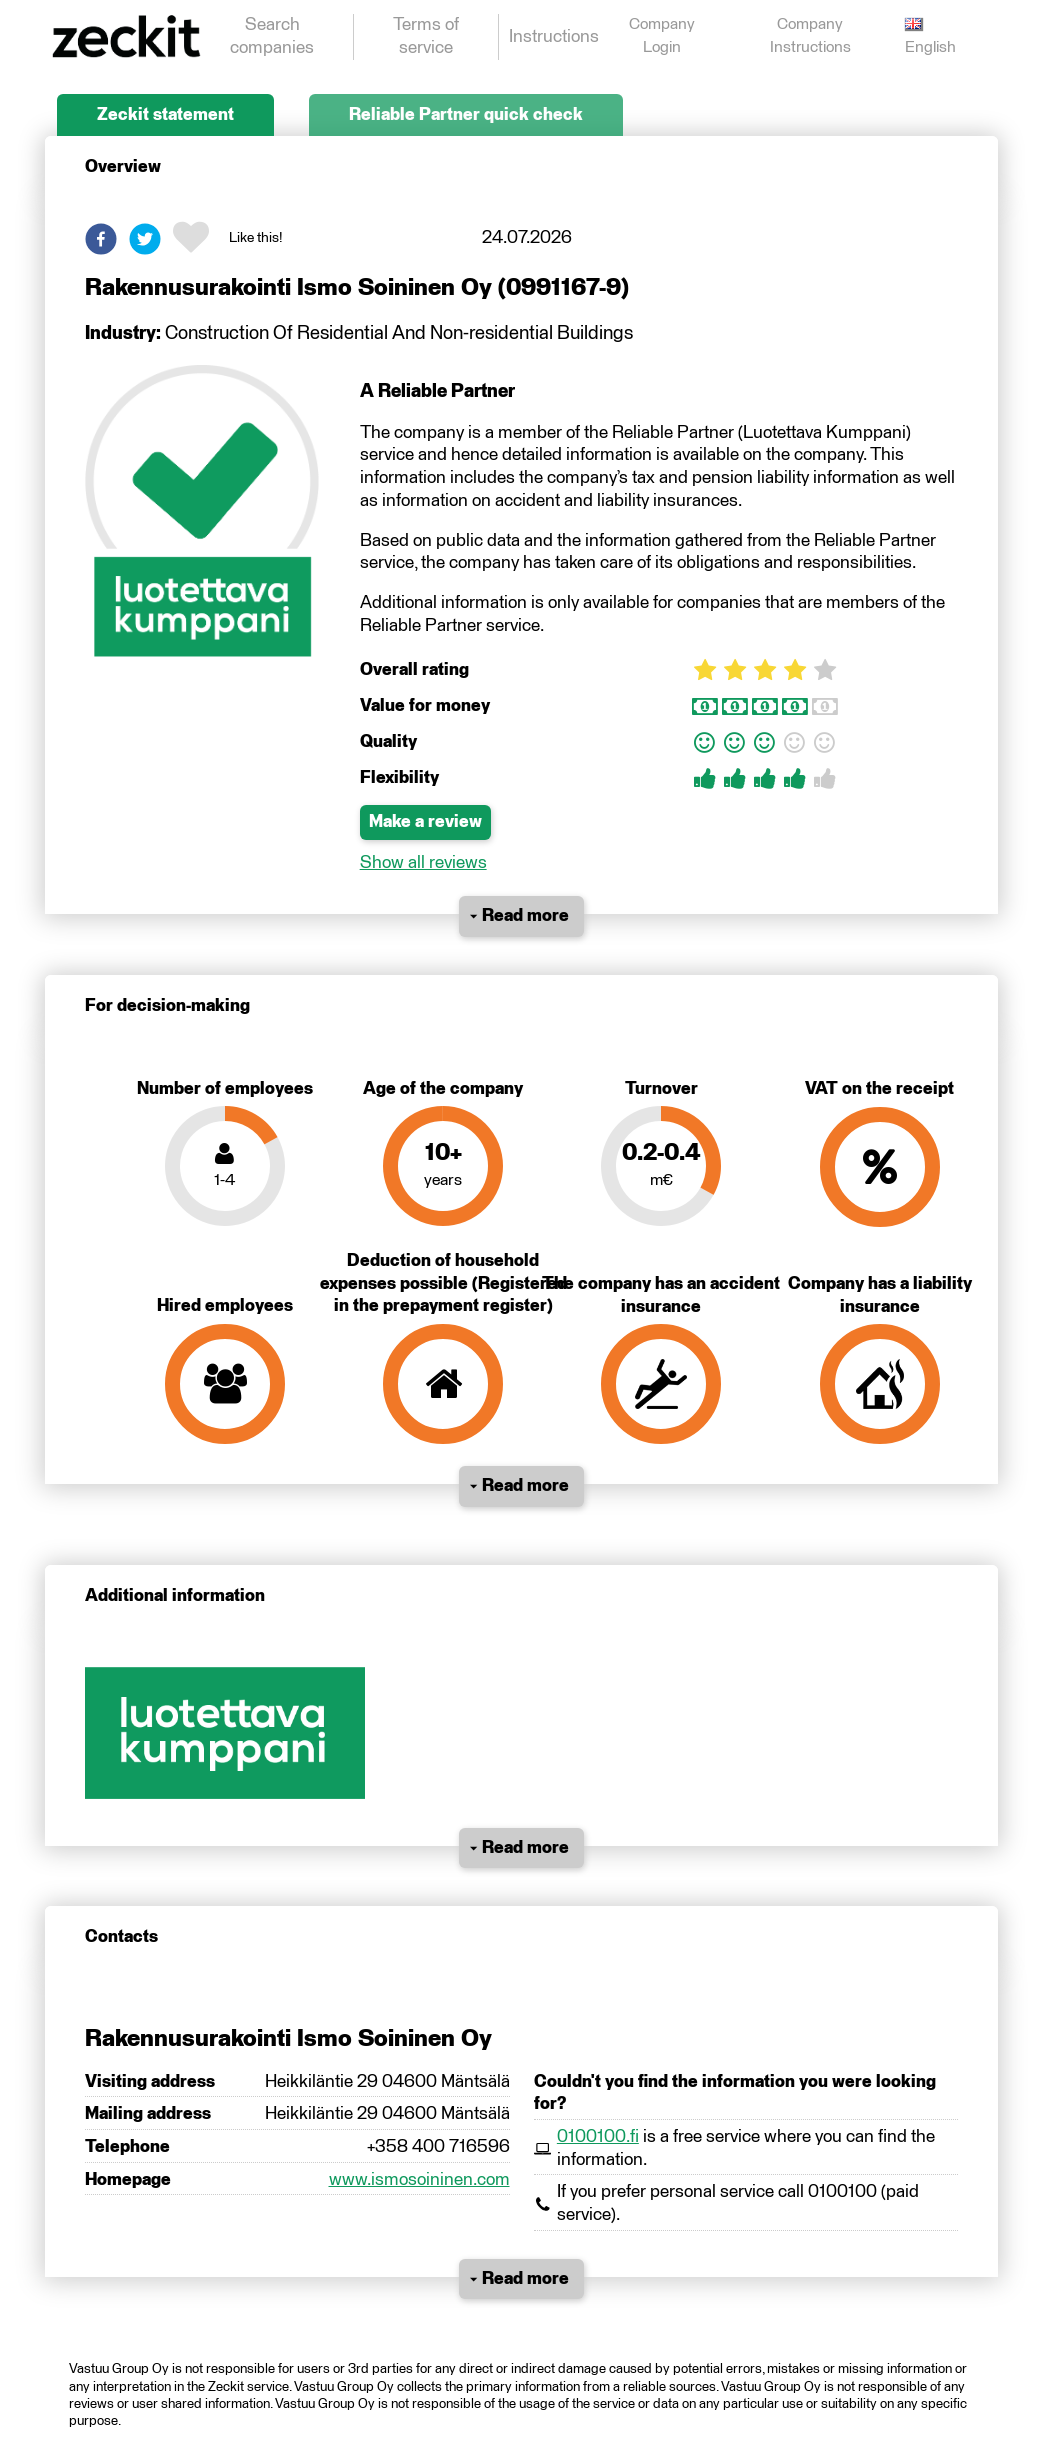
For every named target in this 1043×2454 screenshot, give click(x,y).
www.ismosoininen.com (419, 2180)
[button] (101, 239)
